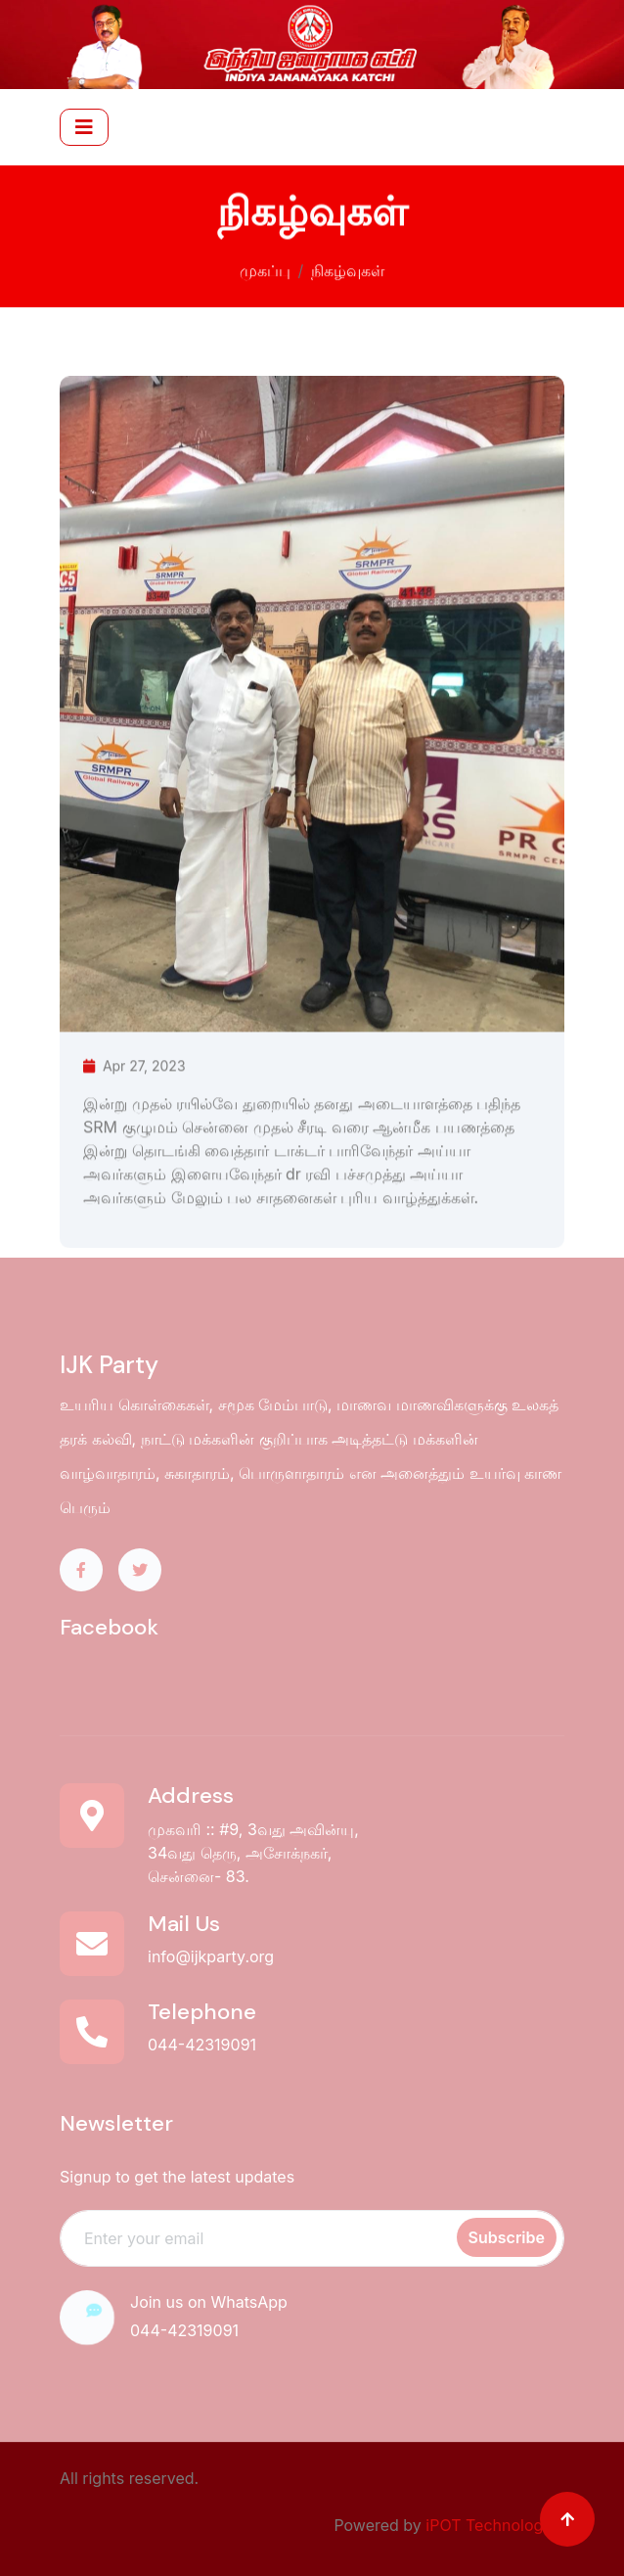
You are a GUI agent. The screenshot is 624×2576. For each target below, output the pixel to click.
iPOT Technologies (494, 2525)
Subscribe (506, 2237)
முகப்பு (265, 267)
